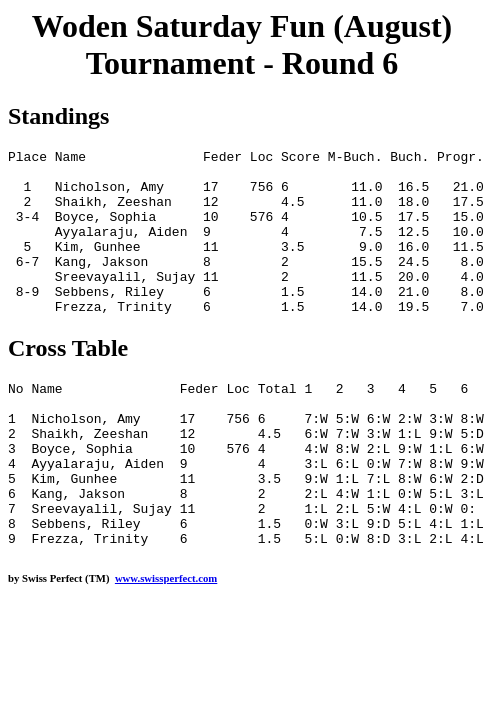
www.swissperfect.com (166, 644)
